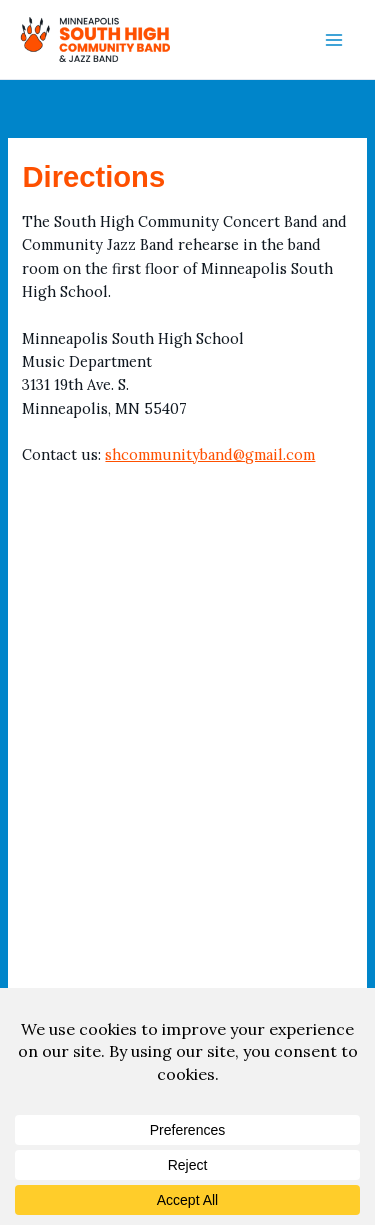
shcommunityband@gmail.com (210, 454)
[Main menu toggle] (334, 40)
